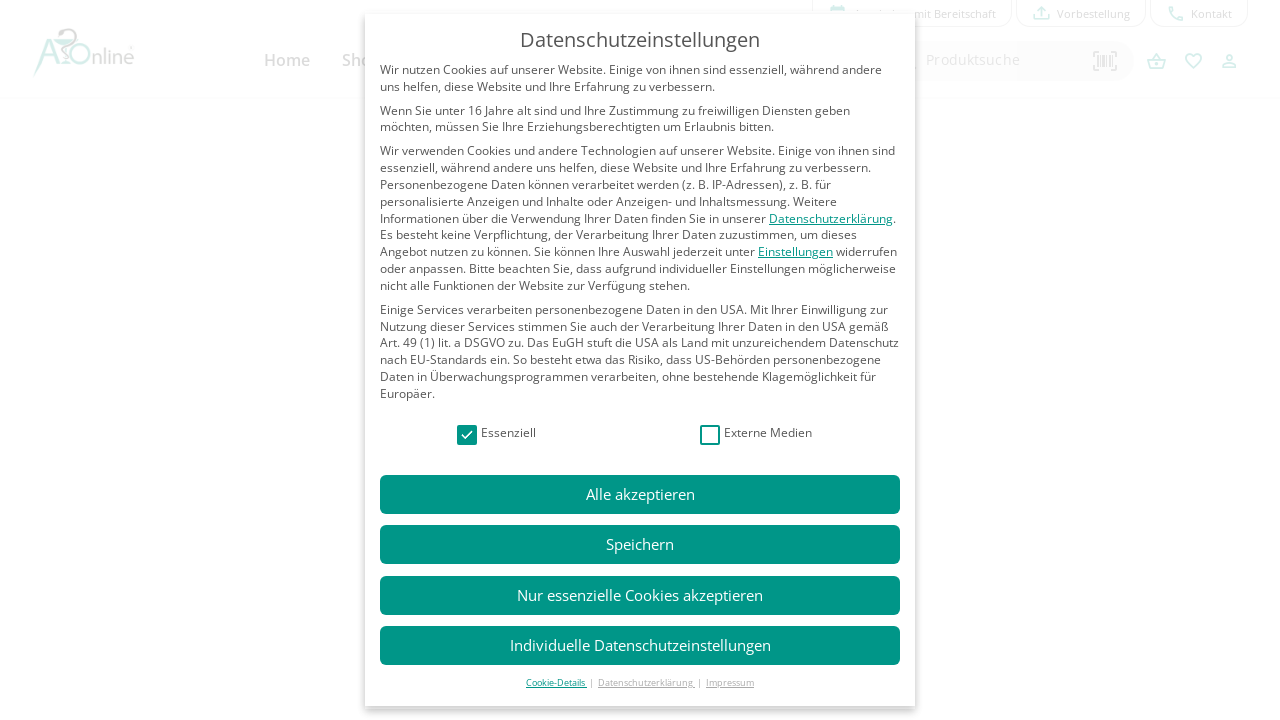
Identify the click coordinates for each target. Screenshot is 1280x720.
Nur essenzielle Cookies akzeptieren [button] (640, 595)
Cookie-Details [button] (556, 682)
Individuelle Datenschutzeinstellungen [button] (640, 645)
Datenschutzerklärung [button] (646, 682)
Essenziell (496, 433)
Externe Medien (756, 433)
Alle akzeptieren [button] (640, 494)
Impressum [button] (730, 682)
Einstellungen (795, 251)
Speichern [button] (640, 544)
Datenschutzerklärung (831, 218)
